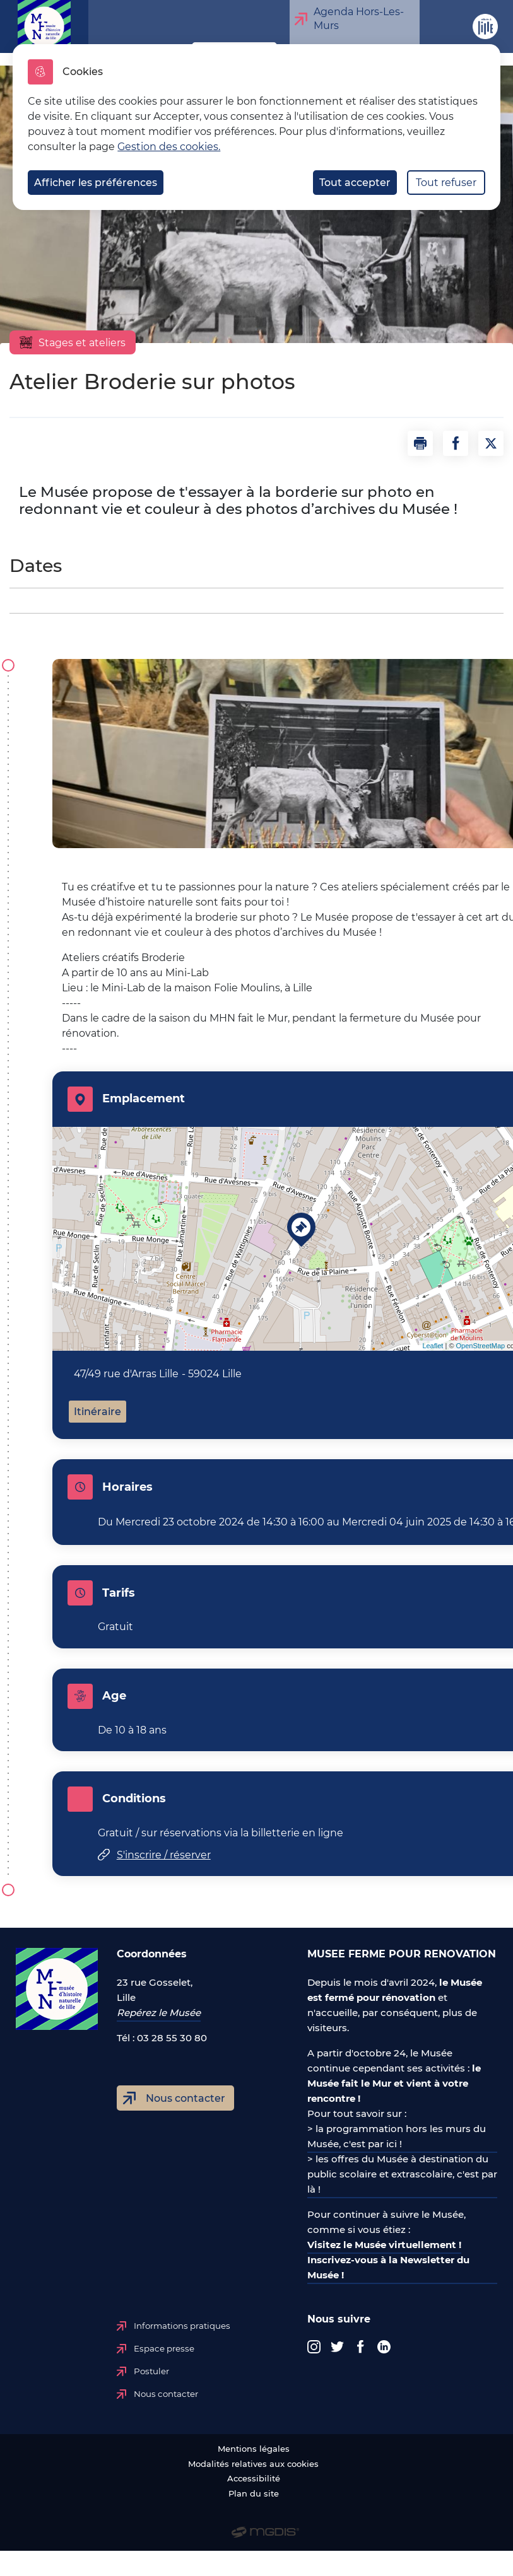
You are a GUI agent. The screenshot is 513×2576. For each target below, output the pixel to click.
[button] (420, 443)
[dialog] (256, 127)
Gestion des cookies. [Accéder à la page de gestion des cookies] (168, 147)
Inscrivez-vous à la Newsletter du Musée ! (388, 2267)
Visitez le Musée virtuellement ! (384, 2245)
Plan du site (253, 2493)
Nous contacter (185, 2098)
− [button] (70, 1162)
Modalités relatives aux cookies (253, 2464)
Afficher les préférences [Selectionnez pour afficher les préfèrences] (95, 183)
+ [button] (70, 1143)
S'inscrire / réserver (164, 1855)
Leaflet (432, 1345)
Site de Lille (479, 33)
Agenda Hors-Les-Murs (355, 19)
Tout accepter (355, 183)
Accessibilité (253, 2478)
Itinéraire (97, 1412)
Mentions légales (254, 2449)
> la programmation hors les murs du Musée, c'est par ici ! (396, 2136)
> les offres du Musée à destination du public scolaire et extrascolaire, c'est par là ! (402, 2174)
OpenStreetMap (480, 1345)
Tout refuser (446, 183)
